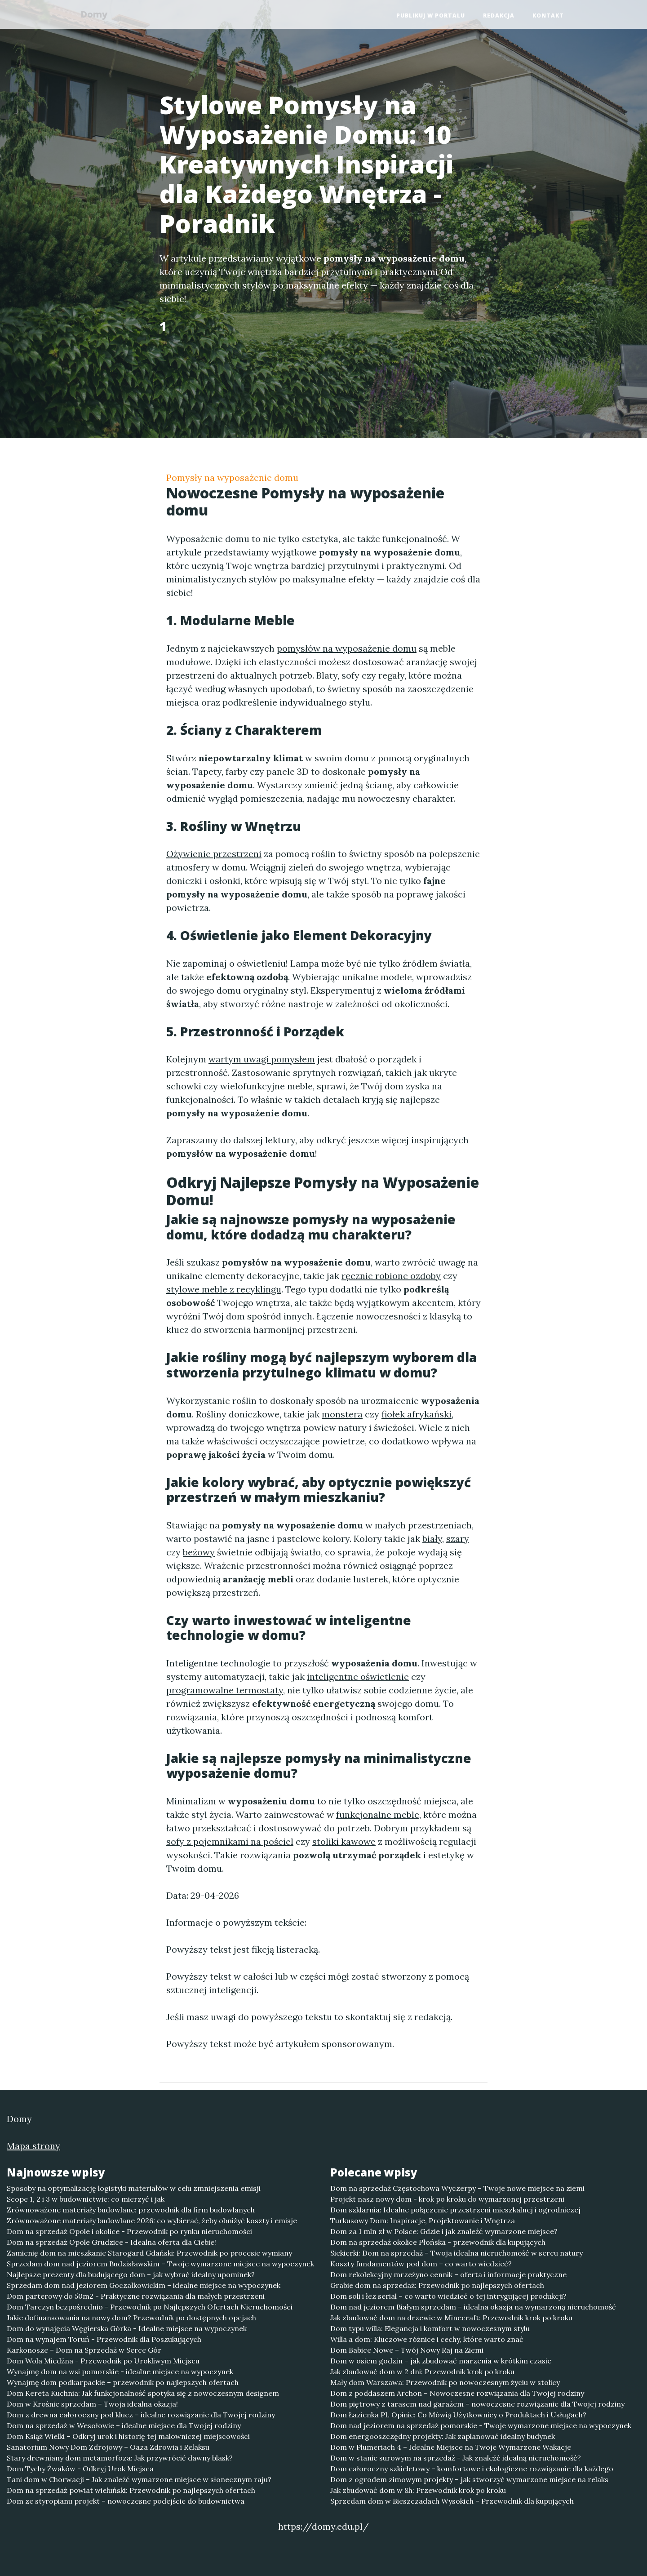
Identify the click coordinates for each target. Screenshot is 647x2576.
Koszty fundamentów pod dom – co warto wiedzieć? (421, 2263)
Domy (96, 15)
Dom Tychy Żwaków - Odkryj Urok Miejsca (80, 2468)
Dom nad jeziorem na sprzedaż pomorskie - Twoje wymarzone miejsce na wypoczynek (480, 2425)
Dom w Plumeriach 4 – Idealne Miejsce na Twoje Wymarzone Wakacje (450, 2447)
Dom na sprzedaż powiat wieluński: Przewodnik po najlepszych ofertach (131, 2490)
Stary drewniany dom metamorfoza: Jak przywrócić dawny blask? (120, 2457)
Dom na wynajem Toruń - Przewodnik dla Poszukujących (104, 2339)
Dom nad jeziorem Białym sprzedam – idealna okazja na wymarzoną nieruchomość (473, 2306)
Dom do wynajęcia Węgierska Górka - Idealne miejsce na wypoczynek (127, 2328)
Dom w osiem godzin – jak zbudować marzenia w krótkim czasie (440, 2360)
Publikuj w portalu (430, 16)
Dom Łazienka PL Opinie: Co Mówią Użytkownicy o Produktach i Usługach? (458, 2414)
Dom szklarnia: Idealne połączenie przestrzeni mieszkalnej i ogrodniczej (455, 2209)
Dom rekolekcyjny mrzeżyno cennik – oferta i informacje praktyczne (448, 2274)
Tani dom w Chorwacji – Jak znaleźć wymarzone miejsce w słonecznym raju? (139, 2479)
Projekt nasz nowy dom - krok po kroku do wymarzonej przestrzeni (447, 2198)
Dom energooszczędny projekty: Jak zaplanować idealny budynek (442, 2436)
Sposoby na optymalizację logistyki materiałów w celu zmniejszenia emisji (134, 2188)
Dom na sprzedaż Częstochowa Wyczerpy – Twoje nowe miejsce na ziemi (457, 2188)
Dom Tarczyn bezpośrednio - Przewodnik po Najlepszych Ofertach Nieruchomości (149, 2306)
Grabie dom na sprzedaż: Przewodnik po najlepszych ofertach (437, 2285)
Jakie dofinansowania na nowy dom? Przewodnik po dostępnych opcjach (131, 2317)
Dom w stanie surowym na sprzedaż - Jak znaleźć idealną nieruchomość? (455, 2457)
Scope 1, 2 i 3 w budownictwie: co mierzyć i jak (85, 2198)
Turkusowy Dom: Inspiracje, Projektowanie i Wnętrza (422, 2220)
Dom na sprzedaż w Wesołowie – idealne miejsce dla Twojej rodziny (124, 2425)
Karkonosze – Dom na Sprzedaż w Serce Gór (84, 2349)
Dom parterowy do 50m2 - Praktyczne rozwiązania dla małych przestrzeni (136, 2296)
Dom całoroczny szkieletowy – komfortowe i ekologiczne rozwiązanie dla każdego (471, 2468)
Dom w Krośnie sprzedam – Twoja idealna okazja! (92, 2403)
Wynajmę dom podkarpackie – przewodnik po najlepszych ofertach (123, 2382)
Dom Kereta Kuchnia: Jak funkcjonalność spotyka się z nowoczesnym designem (143, 2393)
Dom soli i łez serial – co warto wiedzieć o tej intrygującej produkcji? (448, 2296)
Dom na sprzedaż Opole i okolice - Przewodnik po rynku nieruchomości (129, 2231)
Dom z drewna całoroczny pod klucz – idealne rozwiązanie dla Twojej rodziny (141, 2414)
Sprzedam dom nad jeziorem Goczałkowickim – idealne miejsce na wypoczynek (143, 2285)
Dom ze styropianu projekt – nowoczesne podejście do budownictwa (125, 2500)
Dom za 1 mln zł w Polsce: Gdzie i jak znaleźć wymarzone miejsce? (444, 2231)
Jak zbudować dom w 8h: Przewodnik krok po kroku (418, 2490)
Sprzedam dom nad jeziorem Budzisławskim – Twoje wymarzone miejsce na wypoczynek (160, 2263)
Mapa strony (33, 2145)
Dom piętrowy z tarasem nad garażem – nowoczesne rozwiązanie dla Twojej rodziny (477, 2403)
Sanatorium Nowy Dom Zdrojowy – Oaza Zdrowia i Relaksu (108, 2447)
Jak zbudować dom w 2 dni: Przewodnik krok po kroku (422, 2371)
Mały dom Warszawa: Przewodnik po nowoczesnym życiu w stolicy (445, 2382)
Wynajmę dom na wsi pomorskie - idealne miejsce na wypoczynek (120, 2371)
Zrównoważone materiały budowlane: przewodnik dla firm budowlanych (131, 2209)
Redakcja (498, 16)
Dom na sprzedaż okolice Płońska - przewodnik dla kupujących (437, 2242)
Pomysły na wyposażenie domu (232, 477)
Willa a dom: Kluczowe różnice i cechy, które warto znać (426, 2339)
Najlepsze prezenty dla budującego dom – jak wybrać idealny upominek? (131, 2274)
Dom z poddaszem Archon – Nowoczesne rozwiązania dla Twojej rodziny (457, 2393)
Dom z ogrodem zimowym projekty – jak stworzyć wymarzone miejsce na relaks (469, 2479)
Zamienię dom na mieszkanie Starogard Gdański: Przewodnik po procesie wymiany (149, 2252)
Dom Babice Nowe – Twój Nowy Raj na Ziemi (406, 2349)
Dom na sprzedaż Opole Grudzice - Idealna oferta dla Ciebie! (111, 2242)
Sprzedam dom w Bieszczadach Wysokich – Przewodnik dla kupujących (452, 2500)
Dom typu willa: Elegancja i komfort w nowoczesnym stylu (430, 2328)
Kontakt (548, 16)
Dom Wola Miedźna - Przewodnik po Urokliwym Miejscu (103, 2360)
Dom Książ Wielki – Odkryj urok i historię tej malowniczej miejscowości (128, 2436)
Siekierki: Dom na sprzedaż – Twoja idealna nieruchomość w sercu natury (456, 2252)
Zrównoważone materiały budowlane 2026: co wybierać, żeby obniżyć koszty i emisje (152, 2220)
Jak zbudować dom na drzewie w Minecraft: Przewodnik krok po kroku (451, 2317)
